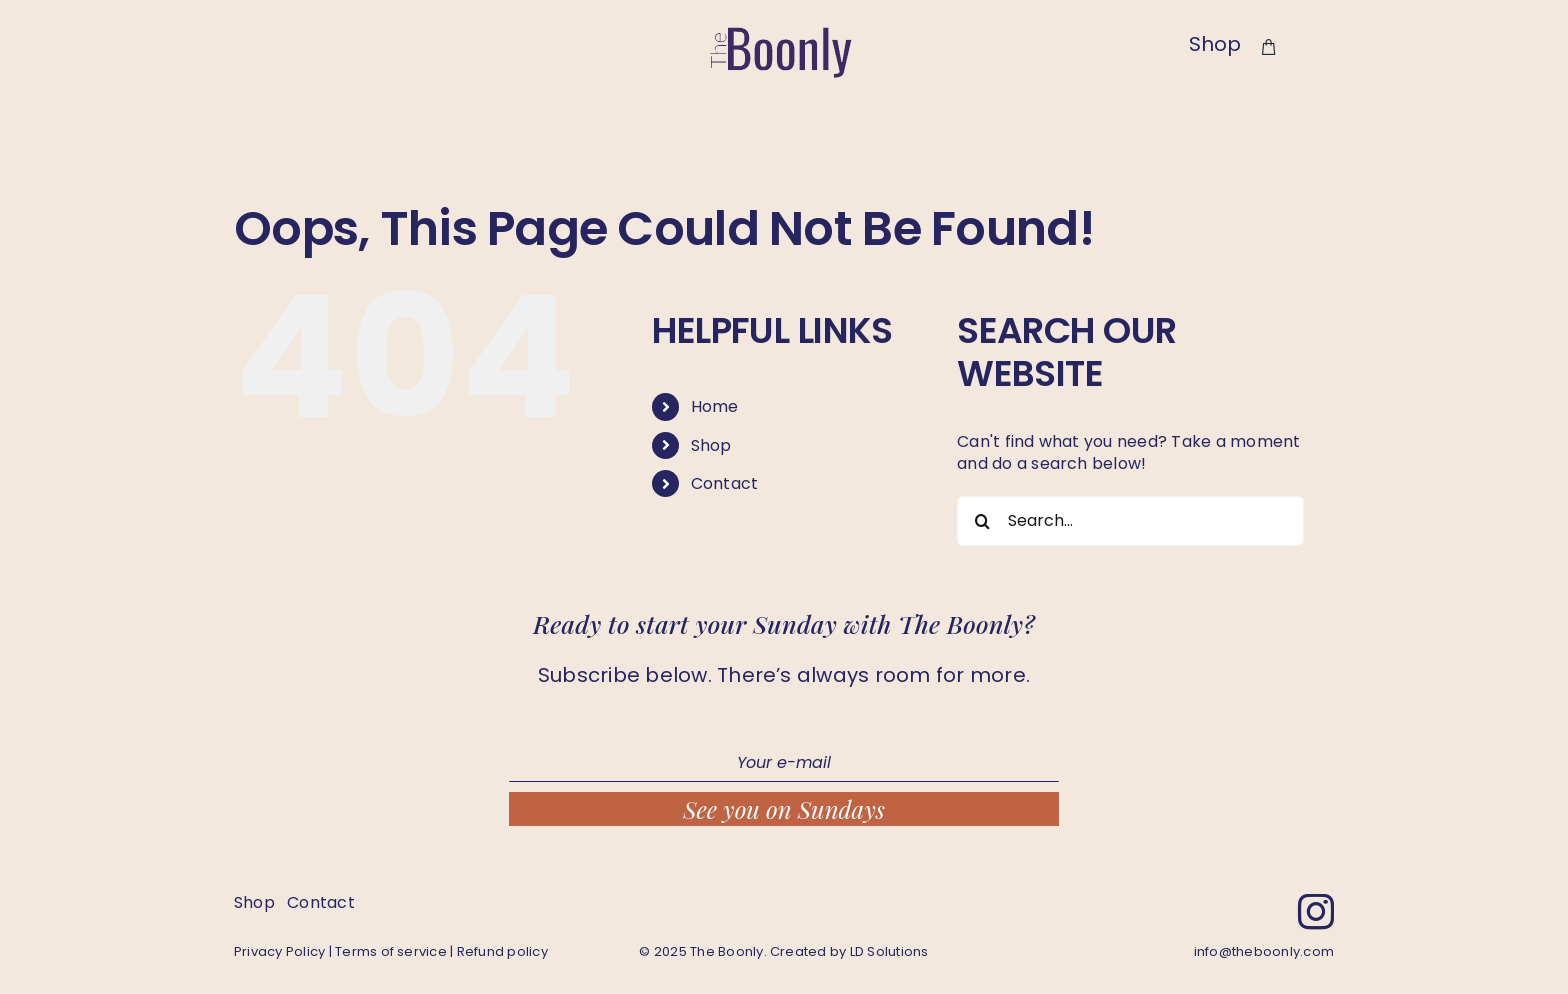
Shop (711, 445)
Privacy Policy (279, 951)
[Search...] (1130, 521)
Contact (725, 483)
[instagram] (1316, 912)
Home (715, 406)
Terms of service (391, 951)
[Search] (982, 521)
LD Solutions (889, 951)
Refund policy (502, 951)
